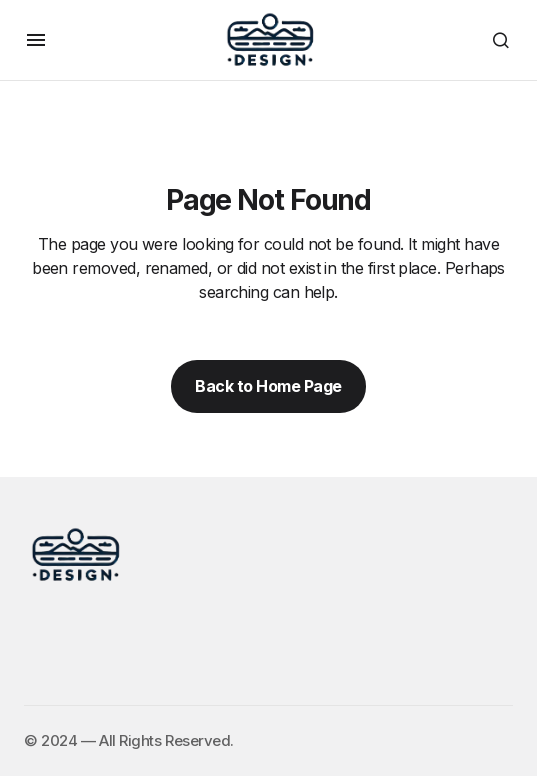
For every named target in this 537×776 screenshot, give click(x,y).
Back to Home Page (268, 386)
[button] (36, 40)
